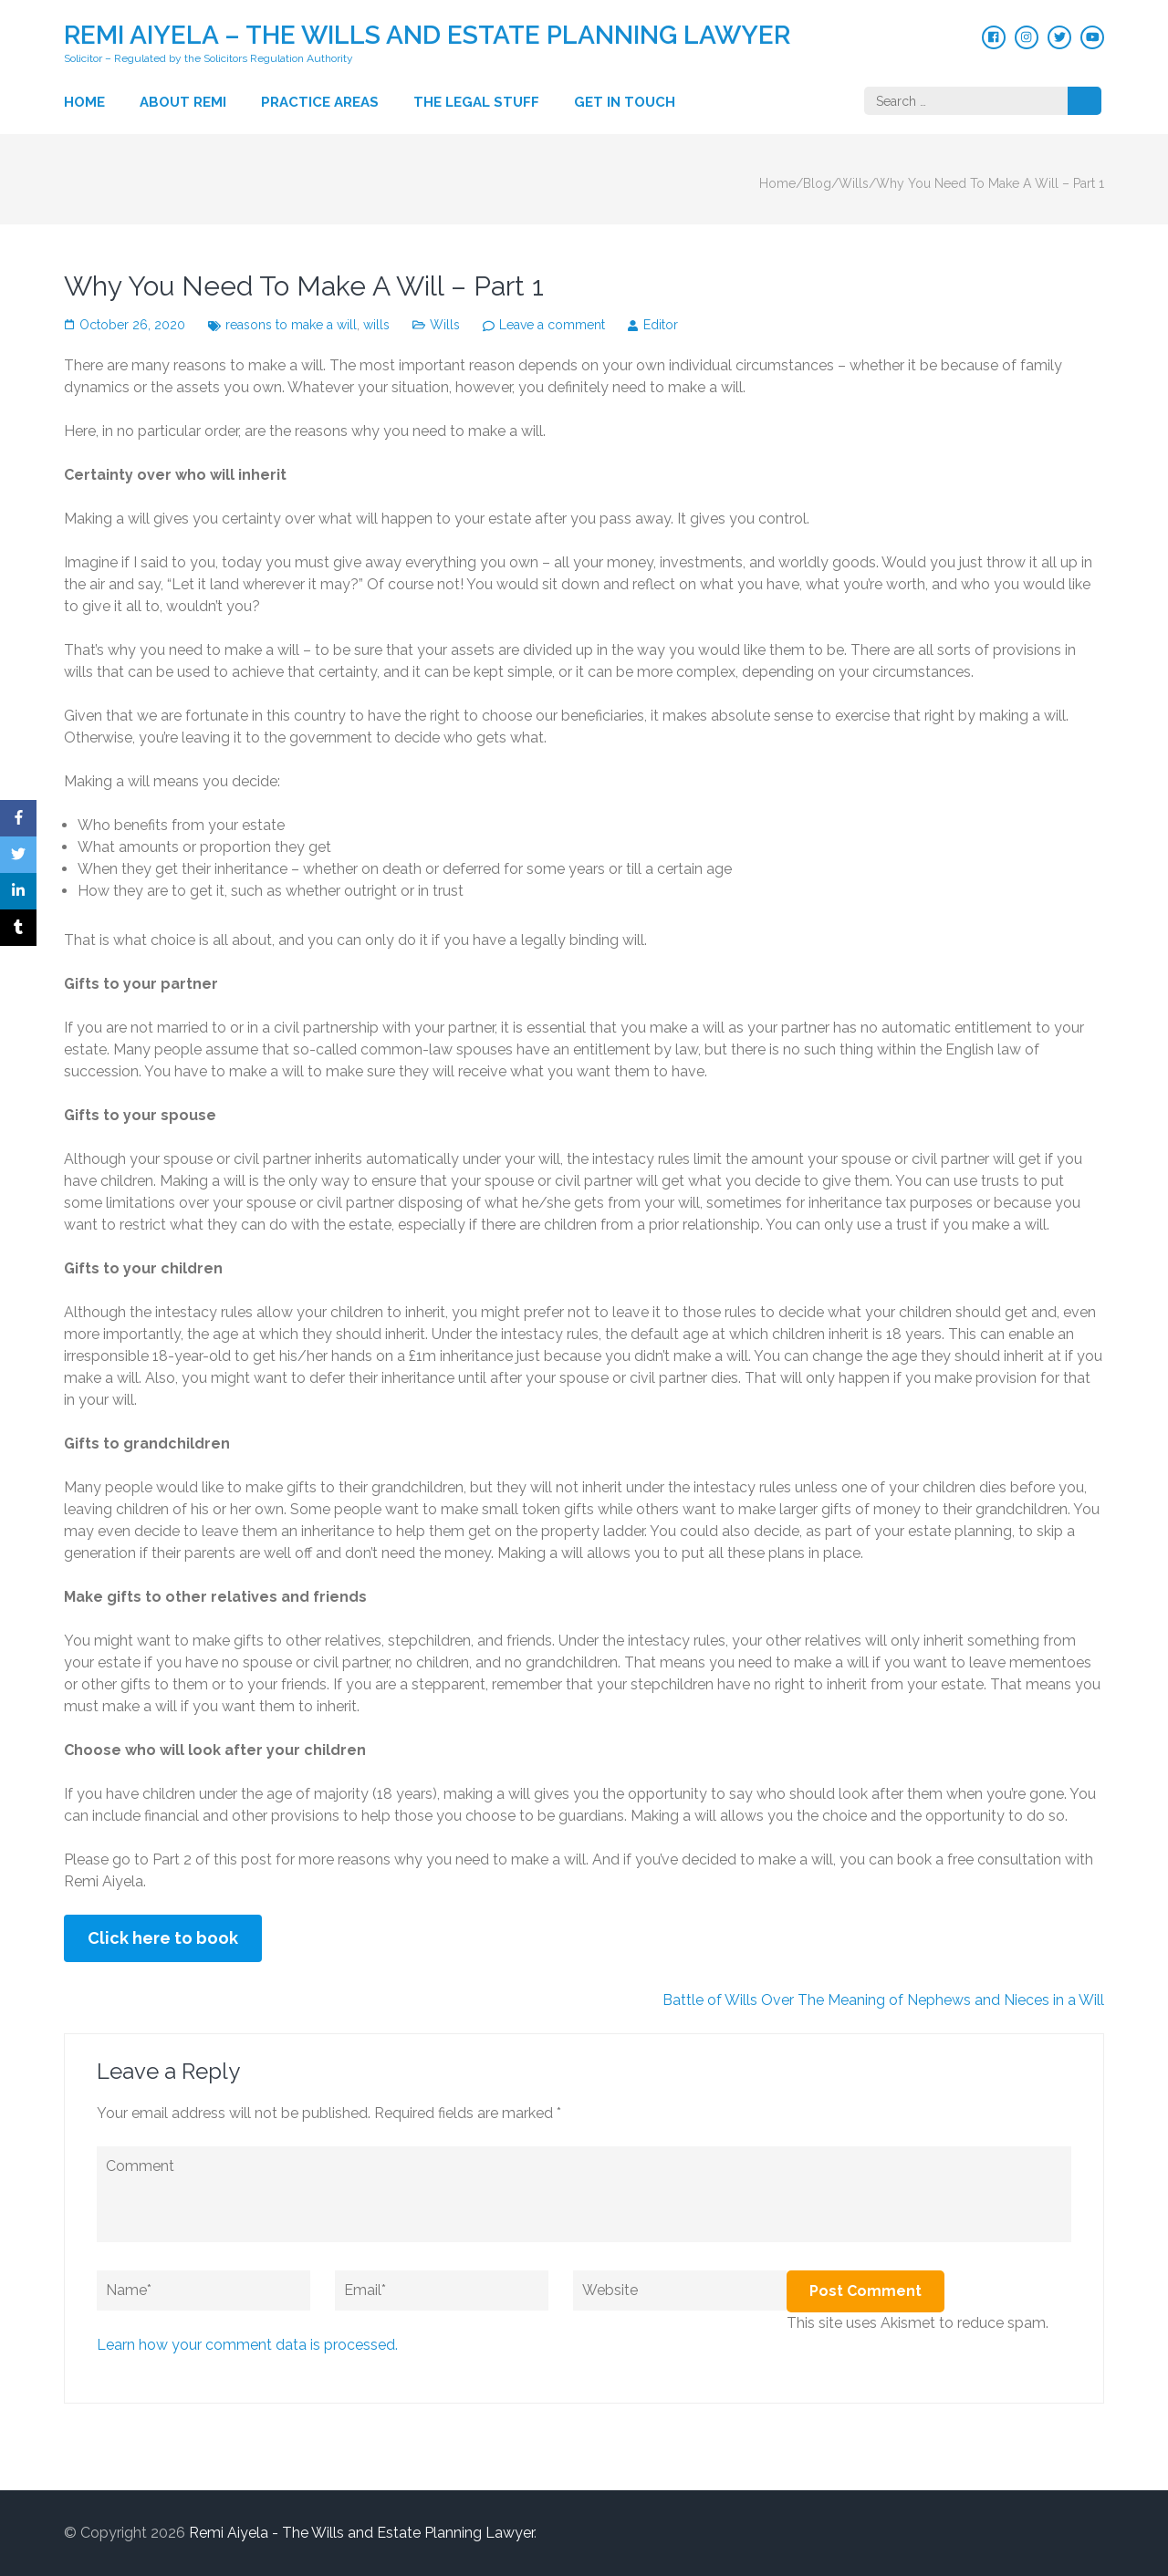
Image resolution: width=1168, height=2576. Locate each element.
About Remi (183, 102)
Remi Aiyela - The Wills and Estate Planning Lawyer (361, 2532)
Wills (445, 324)
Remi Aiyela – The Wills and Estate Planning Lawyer (427, 35)
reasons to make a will (291, 324)
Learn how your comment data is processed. (247, 2344)
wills (376, 324)
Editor (660, 324)
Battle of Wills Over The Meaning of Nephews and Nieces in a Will (883, 2000)
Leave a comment (552, 324)
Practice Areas (320, 102)
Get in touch (624, 102)
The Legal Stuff (476, 102)
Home (84, 102)
